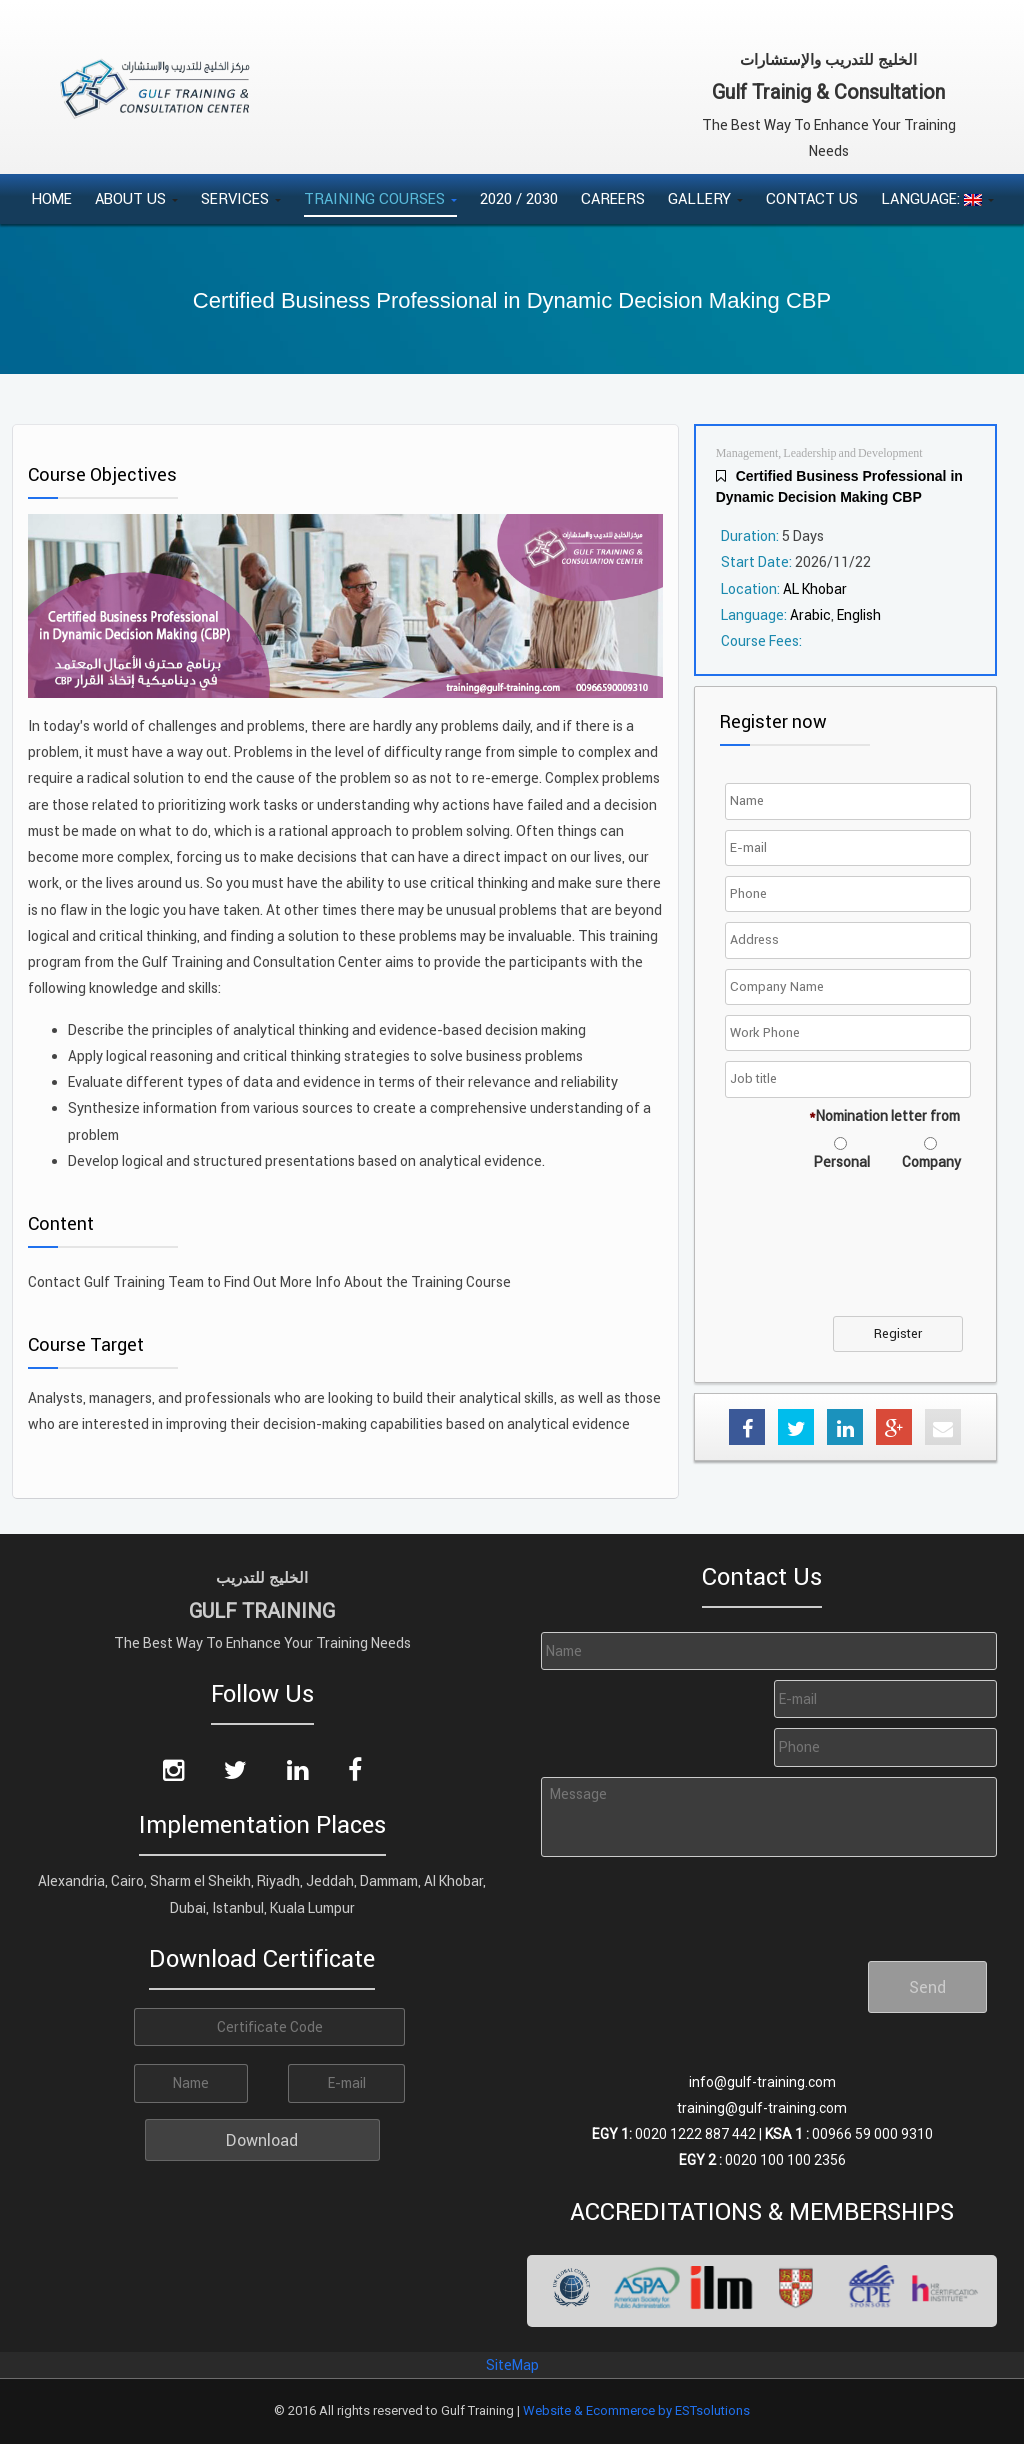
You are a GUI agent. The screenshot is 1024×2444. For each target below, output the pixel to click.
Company (931, 1162)
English (859, 615)
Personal (842, 1162)
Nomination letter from (884, 1116)
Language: (937, 198)
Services (241, 198)
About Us (136, 198)
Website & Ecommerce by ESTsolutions (636, 2410)
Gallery (705, 198)
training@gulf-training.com (762, 2108)
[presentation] (689, 1901)
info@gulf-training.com (762, 2082)
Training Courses (380, 198)
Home (51, 198)
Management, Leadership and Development (819, 453)
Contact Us (812, 198)
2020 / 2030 (519, 198)
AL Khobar (815, 589)
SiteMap (512, 2365)
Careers (613, 198)
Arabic (810, 615)
